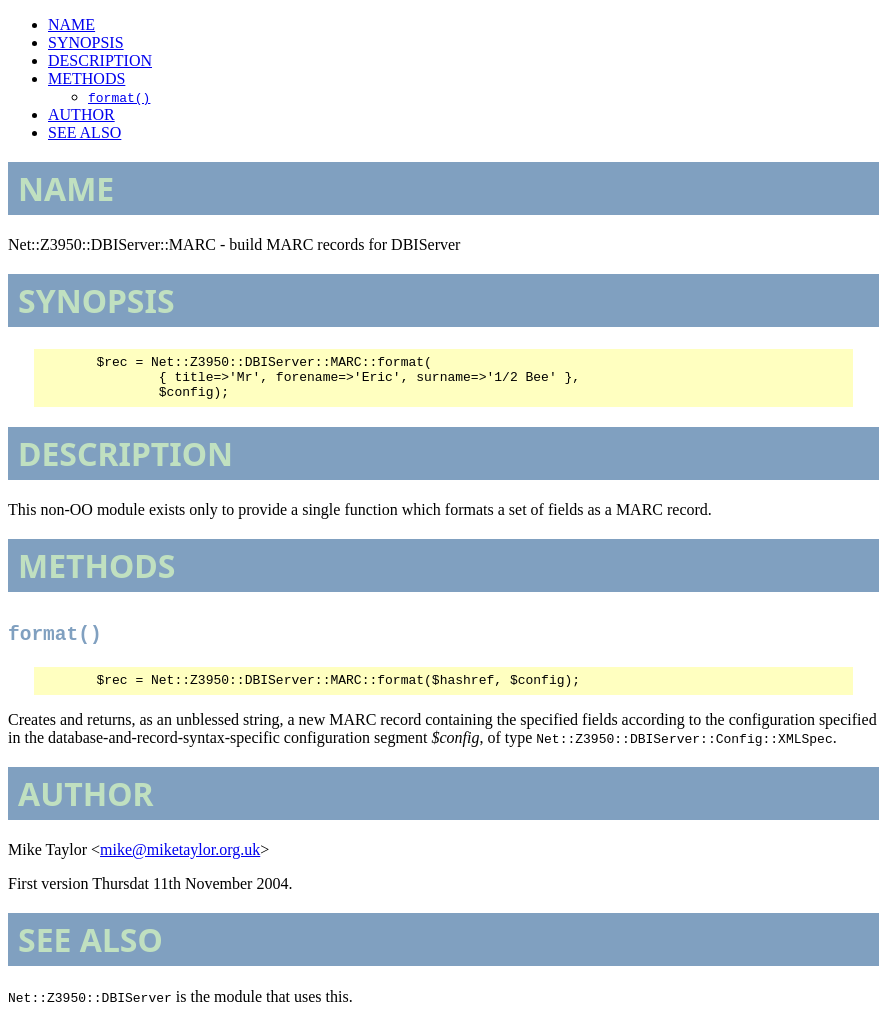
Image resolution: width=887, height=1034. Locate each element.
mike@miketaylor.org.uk (180, 861)
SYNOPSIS (86, 42)
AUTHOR (81, 114)
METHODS (86, 78)
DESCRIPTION (100, 60)
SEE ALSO (84, 132)
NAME (71, 24)
